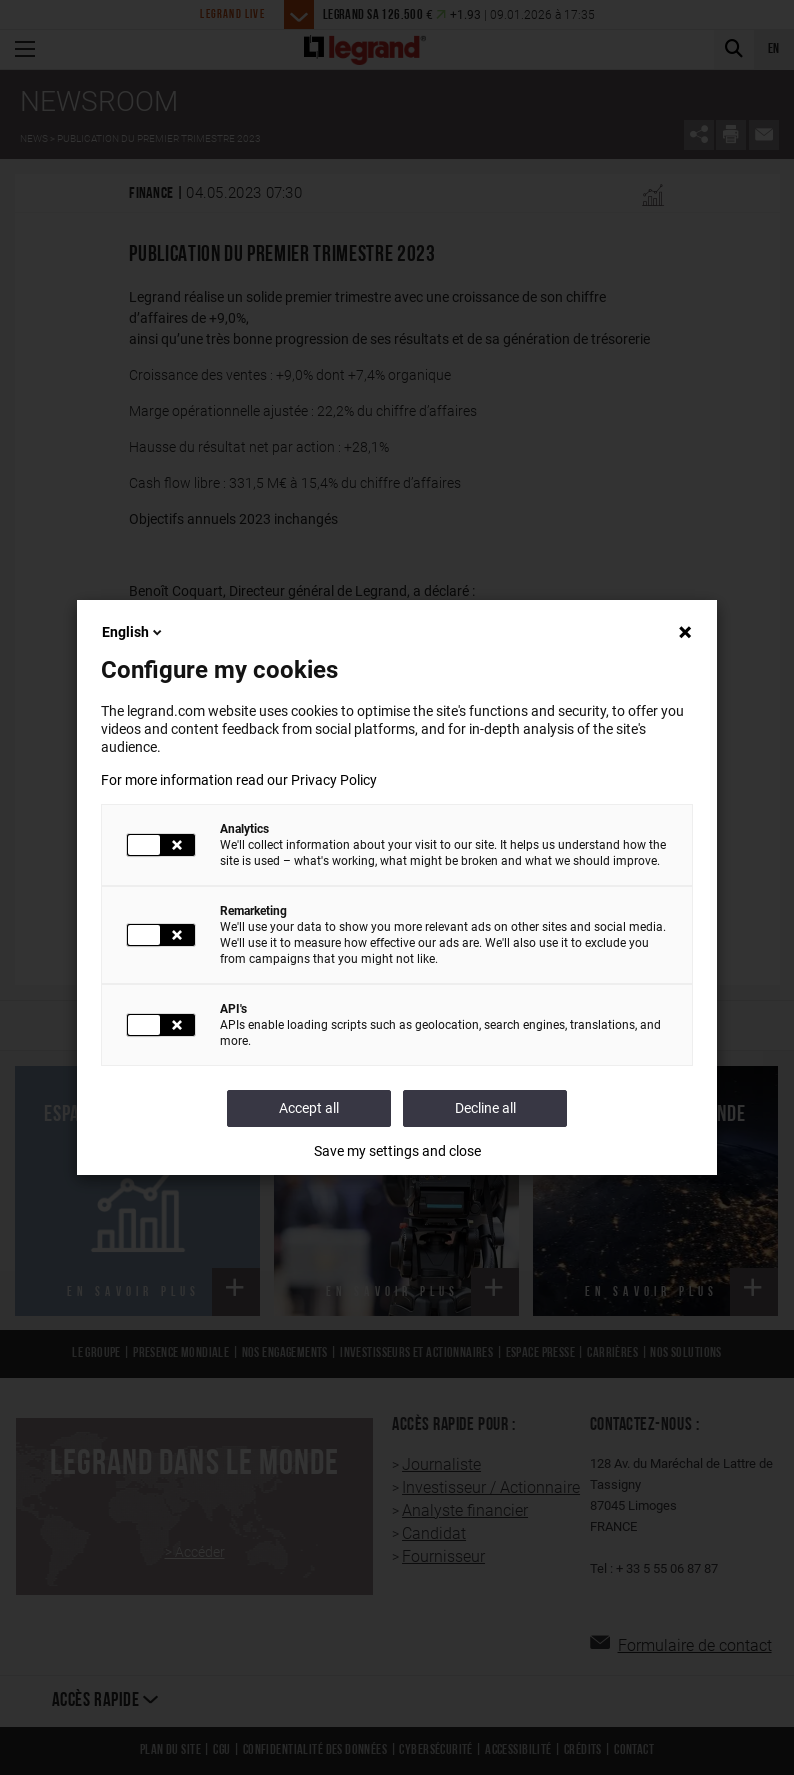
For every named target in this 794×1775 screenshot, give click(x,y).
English (133, 632)
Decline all (485, 1108)
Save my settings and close (397, 1151)
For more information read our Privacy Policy (239, 780)
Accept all (309, 1108)
